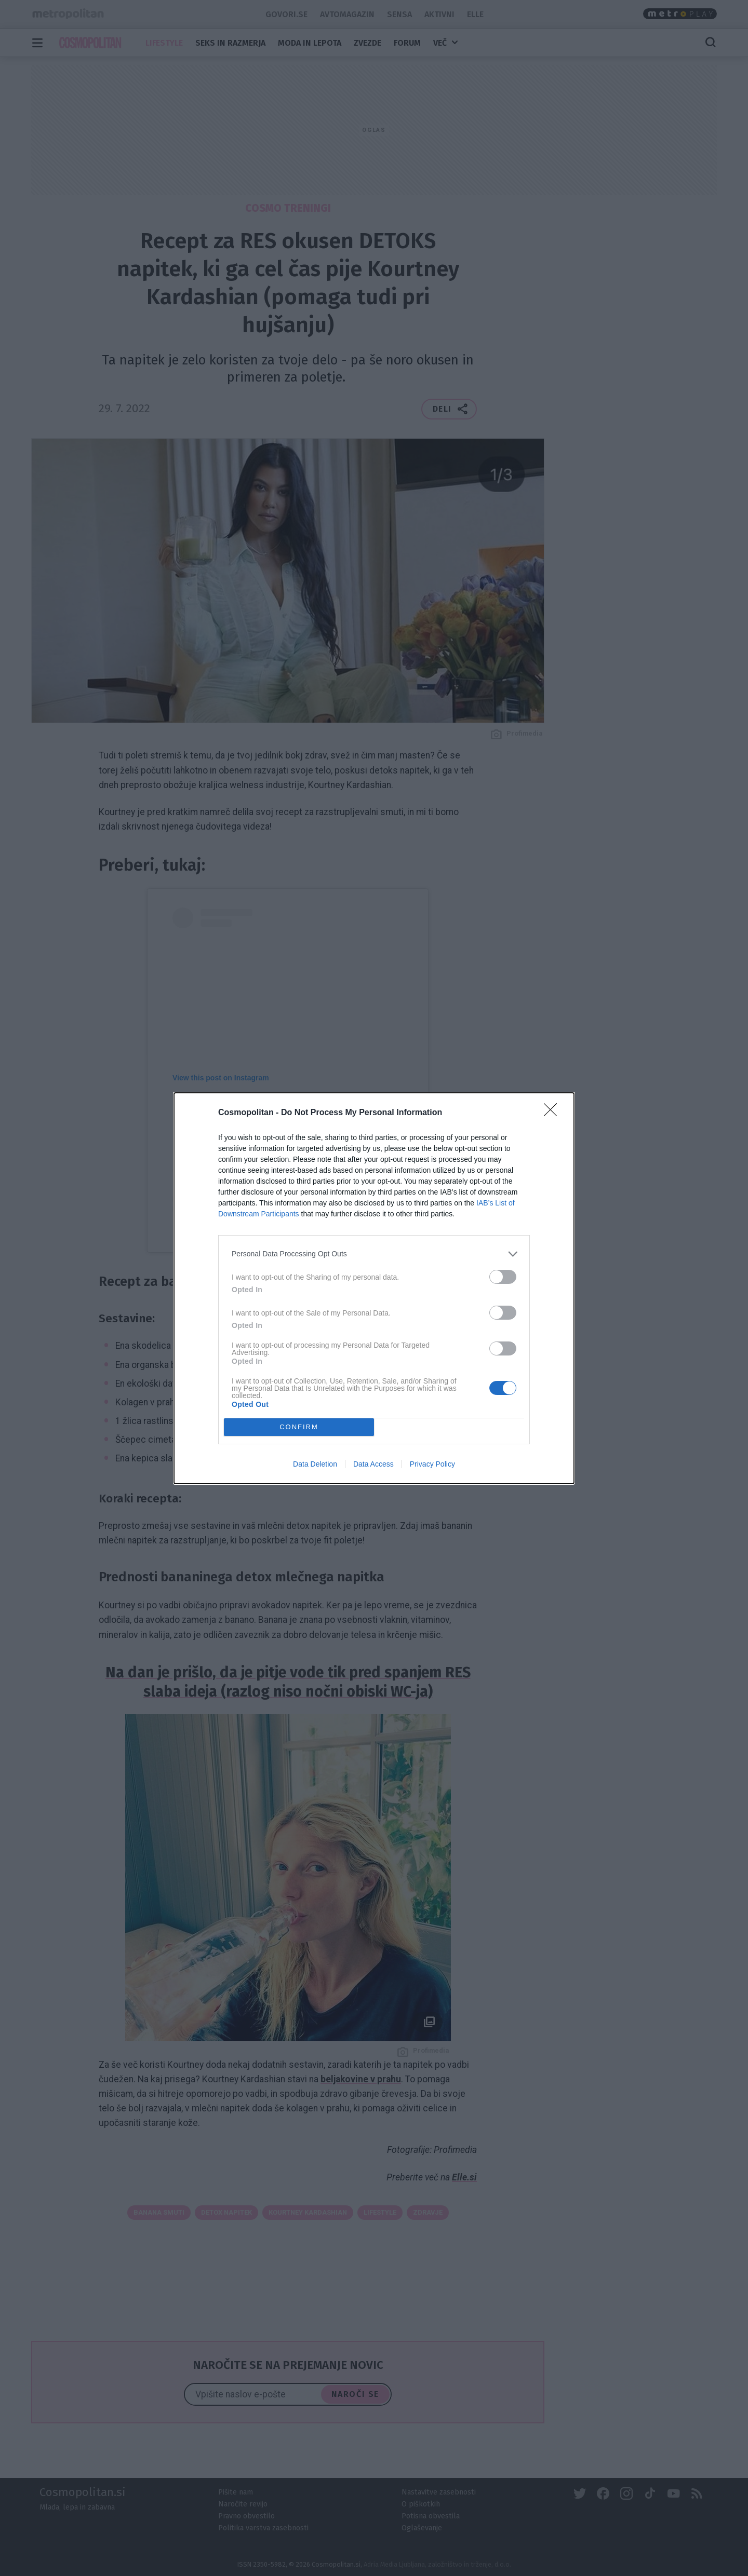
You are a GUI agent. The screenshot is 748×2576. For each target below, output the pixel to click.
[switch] (502, 1277)
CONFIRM (298, 1426)
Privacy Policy (432, 1464)
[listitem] (374, 1254)
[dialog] (374, 1288)
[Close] (554, 1113)
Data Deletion (315, 1464)
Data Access (373, 1464)
